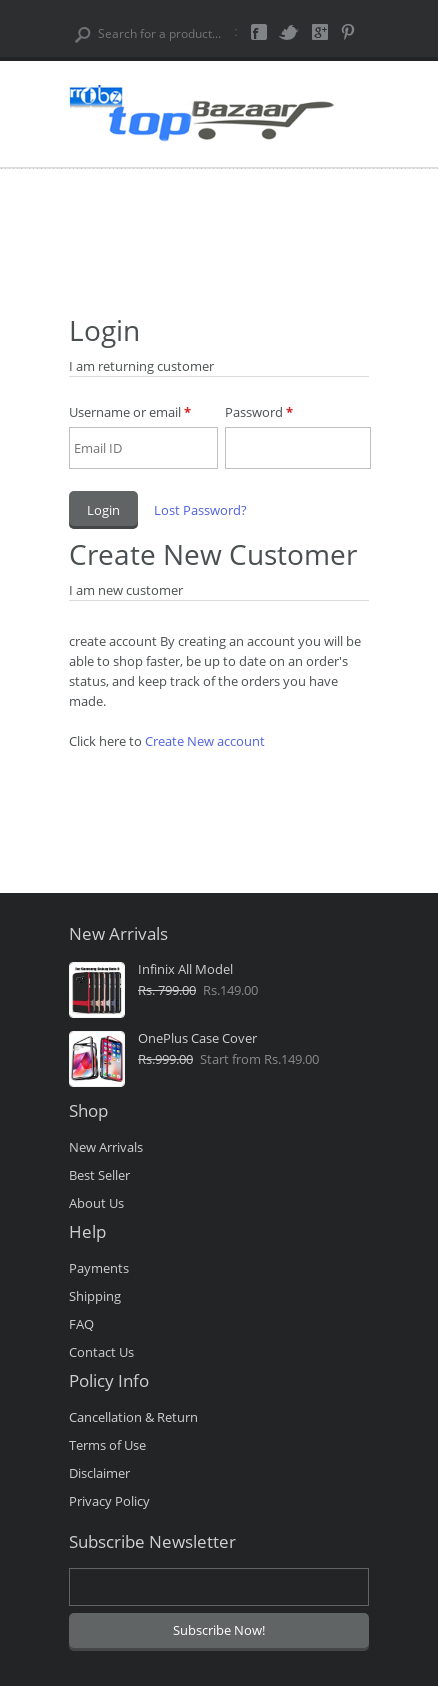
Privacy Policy (109, 1501)
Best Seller (99, 1175)
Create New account (205, 741)
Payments (99, 1268)
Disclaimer (99, 1473)
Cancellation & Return (133, 1417)
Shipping (95, 1296)
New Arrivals (106, 1147)
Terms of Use (107, 1445)
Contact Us (101, 1352)
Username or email (130, 412)
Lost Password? (200, 510)
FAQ (81, 1324)
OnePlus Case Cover (197, 1039)
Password (259, 412)
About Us (96, 1203)
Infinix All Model (185, 970)
